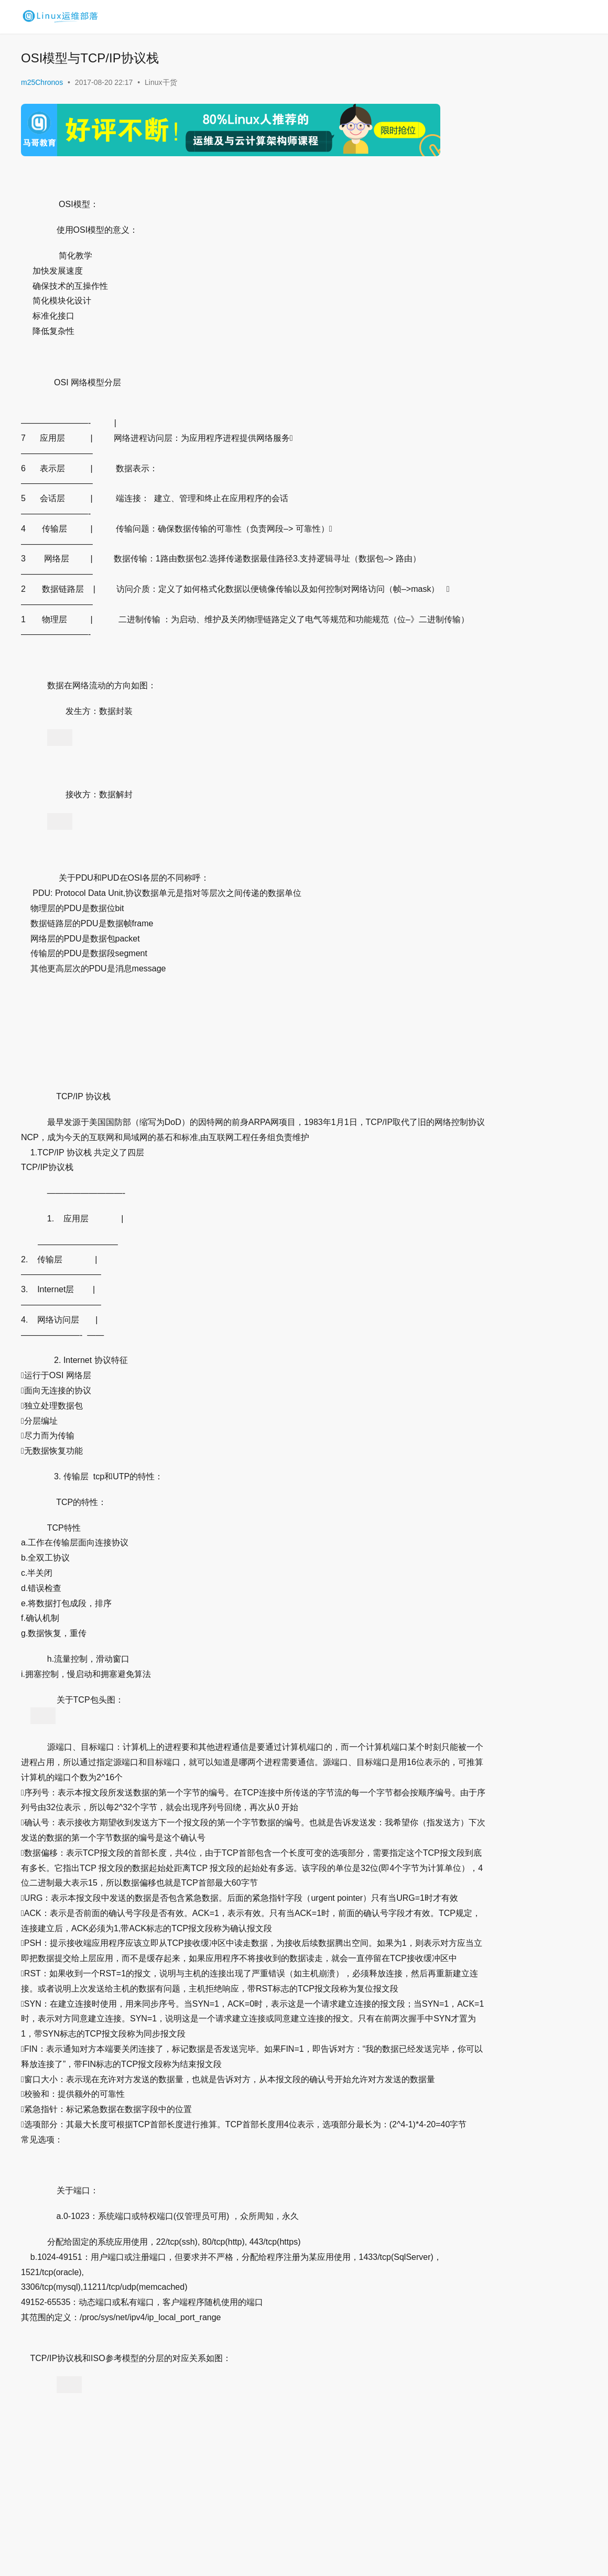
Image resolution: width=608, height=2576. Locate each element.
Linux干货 (161, 82)
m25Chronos (42, 82)
